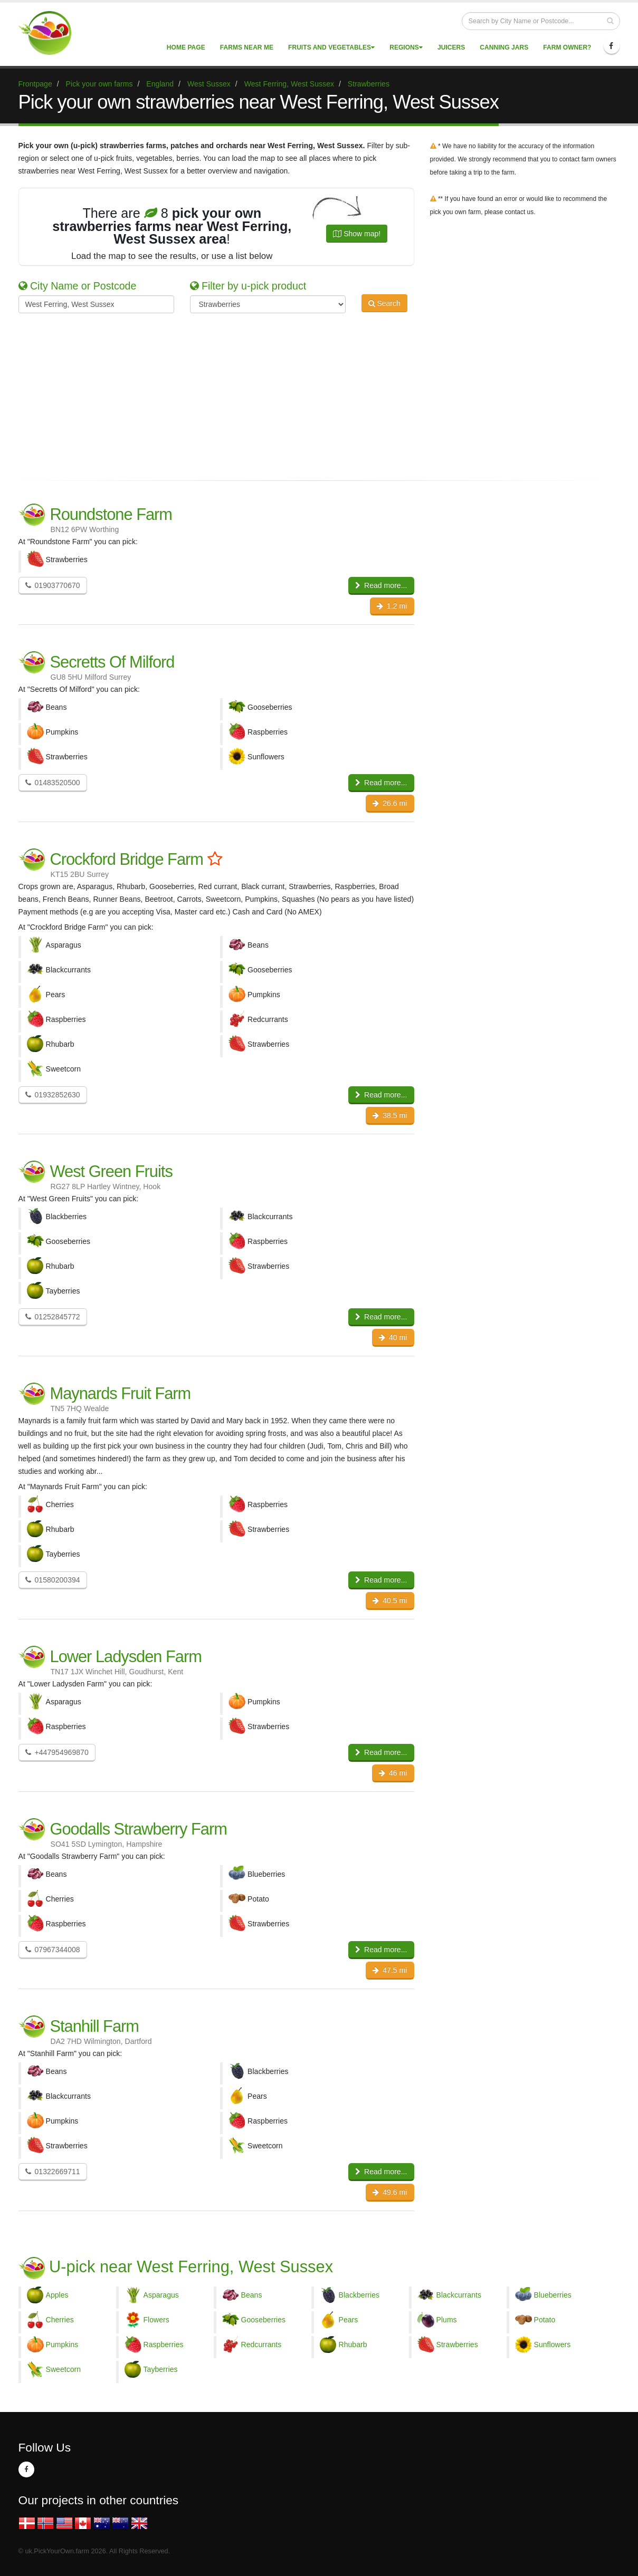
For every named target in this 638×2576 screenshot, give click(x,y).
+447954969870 (57, 1752)
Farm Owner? (567, 47)
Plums (446, 2319)
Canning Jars (504, 47)
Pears (348, 2319)
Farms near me (246, 47)
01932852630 (52, 1095)
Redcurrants (261, 2344)
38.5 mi (390, 1115)
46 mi (393, 1773)
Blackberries (359, 2295)
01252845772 (52, 1317)
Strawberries (457, 2344)
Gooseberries (263, 2319)
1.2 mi (392, 606)
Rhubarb (353, 2344)
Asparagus (161, 2295)
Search (384, 303)
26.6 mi (390, 803)
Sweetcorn (63, 2369)
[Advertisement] (311, 395)
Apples (57, 2295)
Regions (406, 47)
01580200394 (52, 1580)
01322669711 (52, 2171)
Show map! (356, 233)
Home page (186, 47)
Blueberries (553, 2295)
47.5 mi (390, 1970)
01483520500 (52, 782)
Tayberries (161, 2369)
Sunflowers (552, 2344)
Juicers (451, 47)
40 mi (393, 1337)
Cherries (60, 2319)
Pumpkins (62, 2344)
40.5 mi (390, 1600)
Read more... (381, 585)
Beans (251, 2295)
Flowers (156, 2319)
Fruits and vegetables (331, 47)
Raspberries (164, 2344)
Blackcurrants (458, 2295)
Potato (545, 2319)
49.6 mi (390, 2192)
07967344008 (52, 1949)
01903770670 (52, 585)
